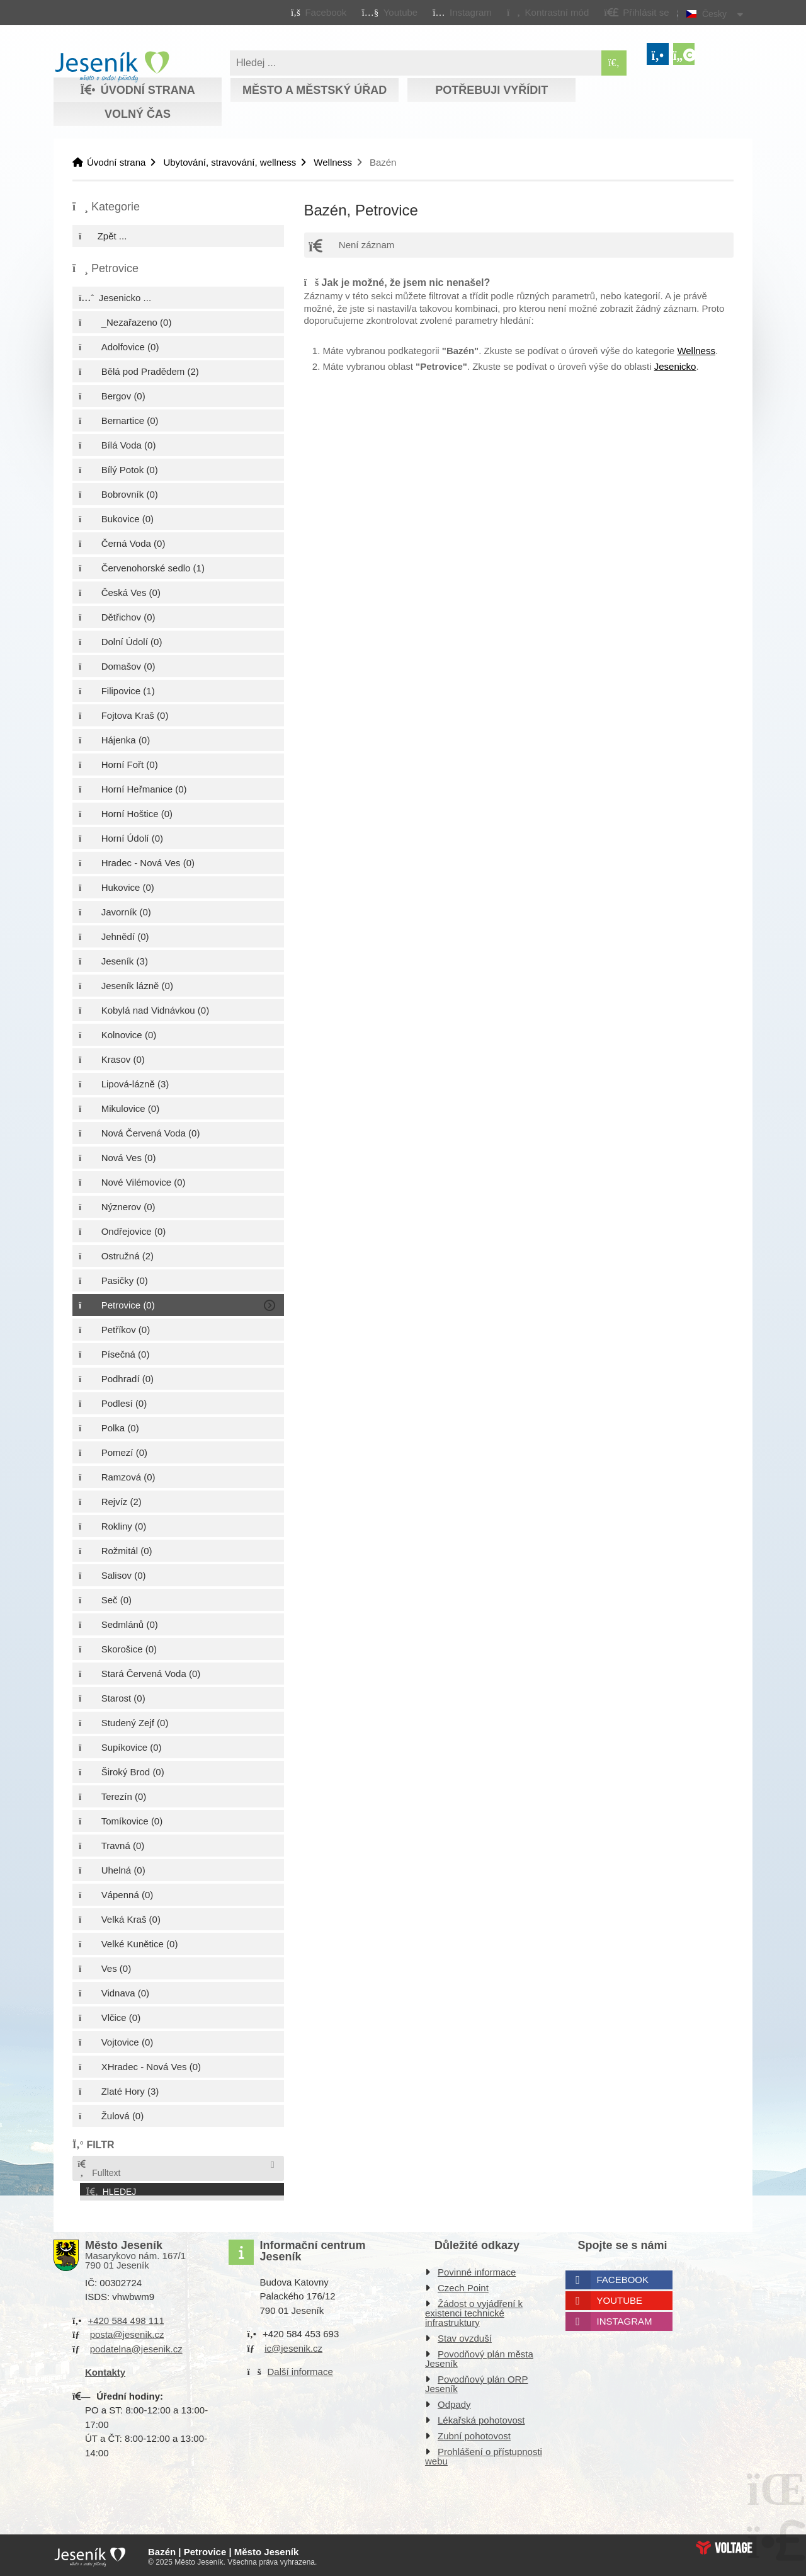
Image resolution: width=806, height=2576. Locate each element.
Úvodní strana (112, 66)
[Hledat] (614, 63)
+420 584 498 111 (126, 2318)
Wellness (333, 162)
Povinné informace (477, 2269)
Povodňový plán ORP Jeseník (476, 2381)
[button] (547, 12)
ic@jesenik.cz (293, 2345)
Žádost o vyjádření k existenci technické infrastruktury (474, 2310)
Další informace (300, 2369)
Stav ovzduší (465, 2335)
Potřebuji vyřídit (491, 90)
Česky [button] (714, 14)
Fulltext (98, 2169)
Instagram (624, 2318)
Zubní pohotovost (474, 2433)
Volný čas (138, 114)
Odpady (454, 2401)
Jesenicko (675, 366)
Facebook (623, 2277)
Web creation (724, 2545)
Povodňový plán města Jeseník (479, 2356)
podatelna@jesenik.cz (136, 2346)
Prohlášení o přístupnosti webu (483, 2454)
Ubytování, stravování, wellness (229, 162)
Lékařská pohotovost (481, 2417)
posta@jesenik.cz (127, 2332)
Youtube (620, 2298)
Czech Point (463, 2285)
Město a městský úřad (314, 90)
